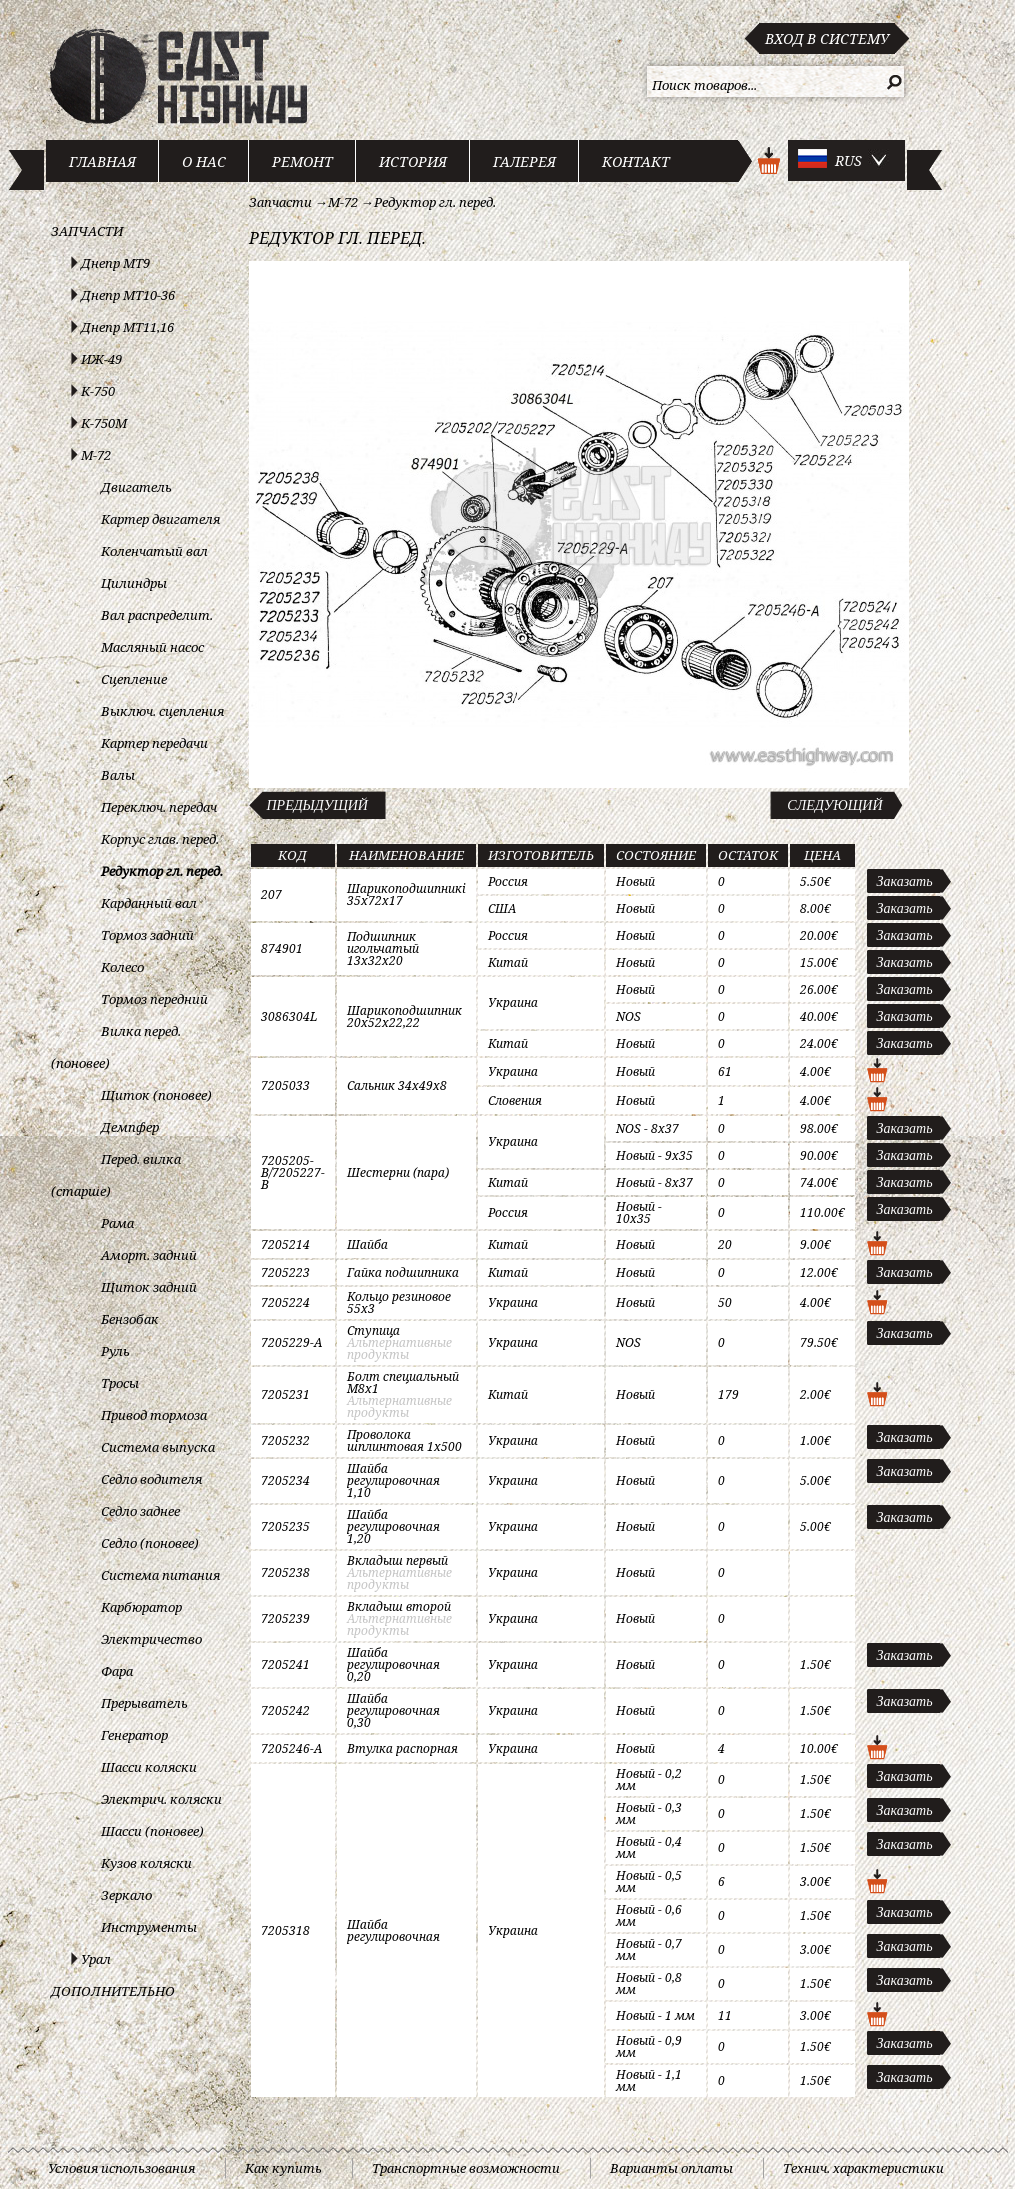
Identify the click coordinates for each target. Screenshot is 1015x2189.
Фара (117, 1671)
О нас (204, 161)
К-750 (98, 391)
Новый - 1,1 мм (649, 2080)
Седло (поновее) (150, 1543)
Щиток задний (149, 1287)
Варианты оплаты (671, 2168)
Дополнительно (113, 1991)
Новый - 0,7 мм (649, 1949)
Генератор (134, 1735)
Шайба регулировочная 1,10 (393, 1480)
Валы (118, 775)
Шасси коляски (149, 1767)
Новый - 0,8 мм (649, 1983)
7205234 (285, 1480)
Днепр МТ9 (115, 263)
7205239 (285, 1618)
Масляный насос (152, 647)
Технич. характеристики (863, 2168)
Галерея (524, 161)
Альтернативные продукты (399, 1348)
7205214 (285, 1244)
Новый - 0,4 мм (649, 1847)
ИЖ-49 (101, 359)
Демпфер (130, 1127)
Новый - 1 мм (655, 2015)
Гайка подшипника (403, 1272)
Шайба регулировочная (393, 1930)
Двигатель (136, 487)
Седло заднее (140, 1511)
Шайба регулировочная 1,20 (393, 1526)
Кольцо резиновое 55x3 (399, 1302)
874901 (282, 948)
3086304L (289, 1016)
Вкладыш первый (397, 1560)
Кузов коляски (146, 1863)
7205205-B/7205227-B (293, 1172)
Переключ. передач (159, 807)
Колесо (122, 967)
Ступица (373, 1330)
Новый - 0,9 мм (649, 2046)
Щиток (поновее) (156, 1095)
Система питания (160, 1575)
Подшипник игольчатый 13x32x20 (383, 948)
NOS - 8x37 (647, 1128)
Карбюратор (141, 1607)
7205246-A (291, 1748)
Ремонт (302, 161)
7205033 (285, 1085)
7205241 (285, 1664)
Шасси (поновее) (152, 1831)
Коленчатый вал (154, 551)
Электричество (151, 1639)
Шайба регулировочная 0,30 (393, 1710)
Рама (117, 1223)
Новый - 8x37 (654, 1182)
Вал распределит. (157, 615)
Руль (115, 1351)
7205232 (285, 1440)
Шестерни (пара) (398, 1172)
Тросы (120, 1383)
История (413, 161)
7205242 (285, 1710)
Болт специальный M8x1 (403, 1382)
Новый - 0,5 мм (649, 1881)
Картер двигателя (160, 519)
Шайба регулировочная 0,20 (393, 1664)
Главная (102, 161)
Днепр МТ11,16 (127, 327)
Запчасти (87, 231)
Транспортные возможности (466, 2168)
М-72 (96, 455)
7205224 (285, 1302)
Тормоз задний (147, 935)
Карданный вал (149, 903)
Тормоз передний (154, 999)
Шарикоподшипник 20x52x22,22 (404, 1016)
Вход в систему (827, 38)
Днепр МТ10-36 (128, 295)
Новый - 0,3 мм (649, 1813)
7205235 (285, 1526)
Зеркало (126, 1895)
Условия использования (121, 2168)
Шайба (367, 1244)
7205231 (285, 1394)
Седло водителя (151, 1479)
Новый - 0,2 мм (649, 1779)
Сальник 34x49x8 (397, 1085)
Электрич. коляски (161, 1799)
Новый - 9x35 (654, 1155)
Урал (96, 1959)
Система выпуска (158, 1447)
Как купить (283, 2168)
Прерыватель (144, 1703)
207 (271, 894)
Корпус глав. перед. (160, 839)
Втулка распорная (402, 1748)
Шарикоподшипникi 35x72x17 (406, 894)
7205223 (285, 1272)
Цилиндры (134, 583)
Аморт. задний (149, 1255)
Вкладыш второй (399, 1606)
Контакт (636, 161)
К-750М (104, 423)
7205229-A (291, 1342)
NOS (628, 1016)
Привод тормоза (154, 1415)
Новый (635, 881)
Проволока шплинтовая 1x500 (404, 1440)
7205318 (285, 1930)
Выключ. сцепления (162, 711)
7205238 (285, 1572)
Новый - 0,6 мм (649, 1915)
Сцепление (134, 679)
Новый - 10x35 (639, 1212)
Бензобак (130, 1319)
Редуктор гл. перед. (162, 871)
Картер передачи (154, 743)
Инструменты (149, 1927)
